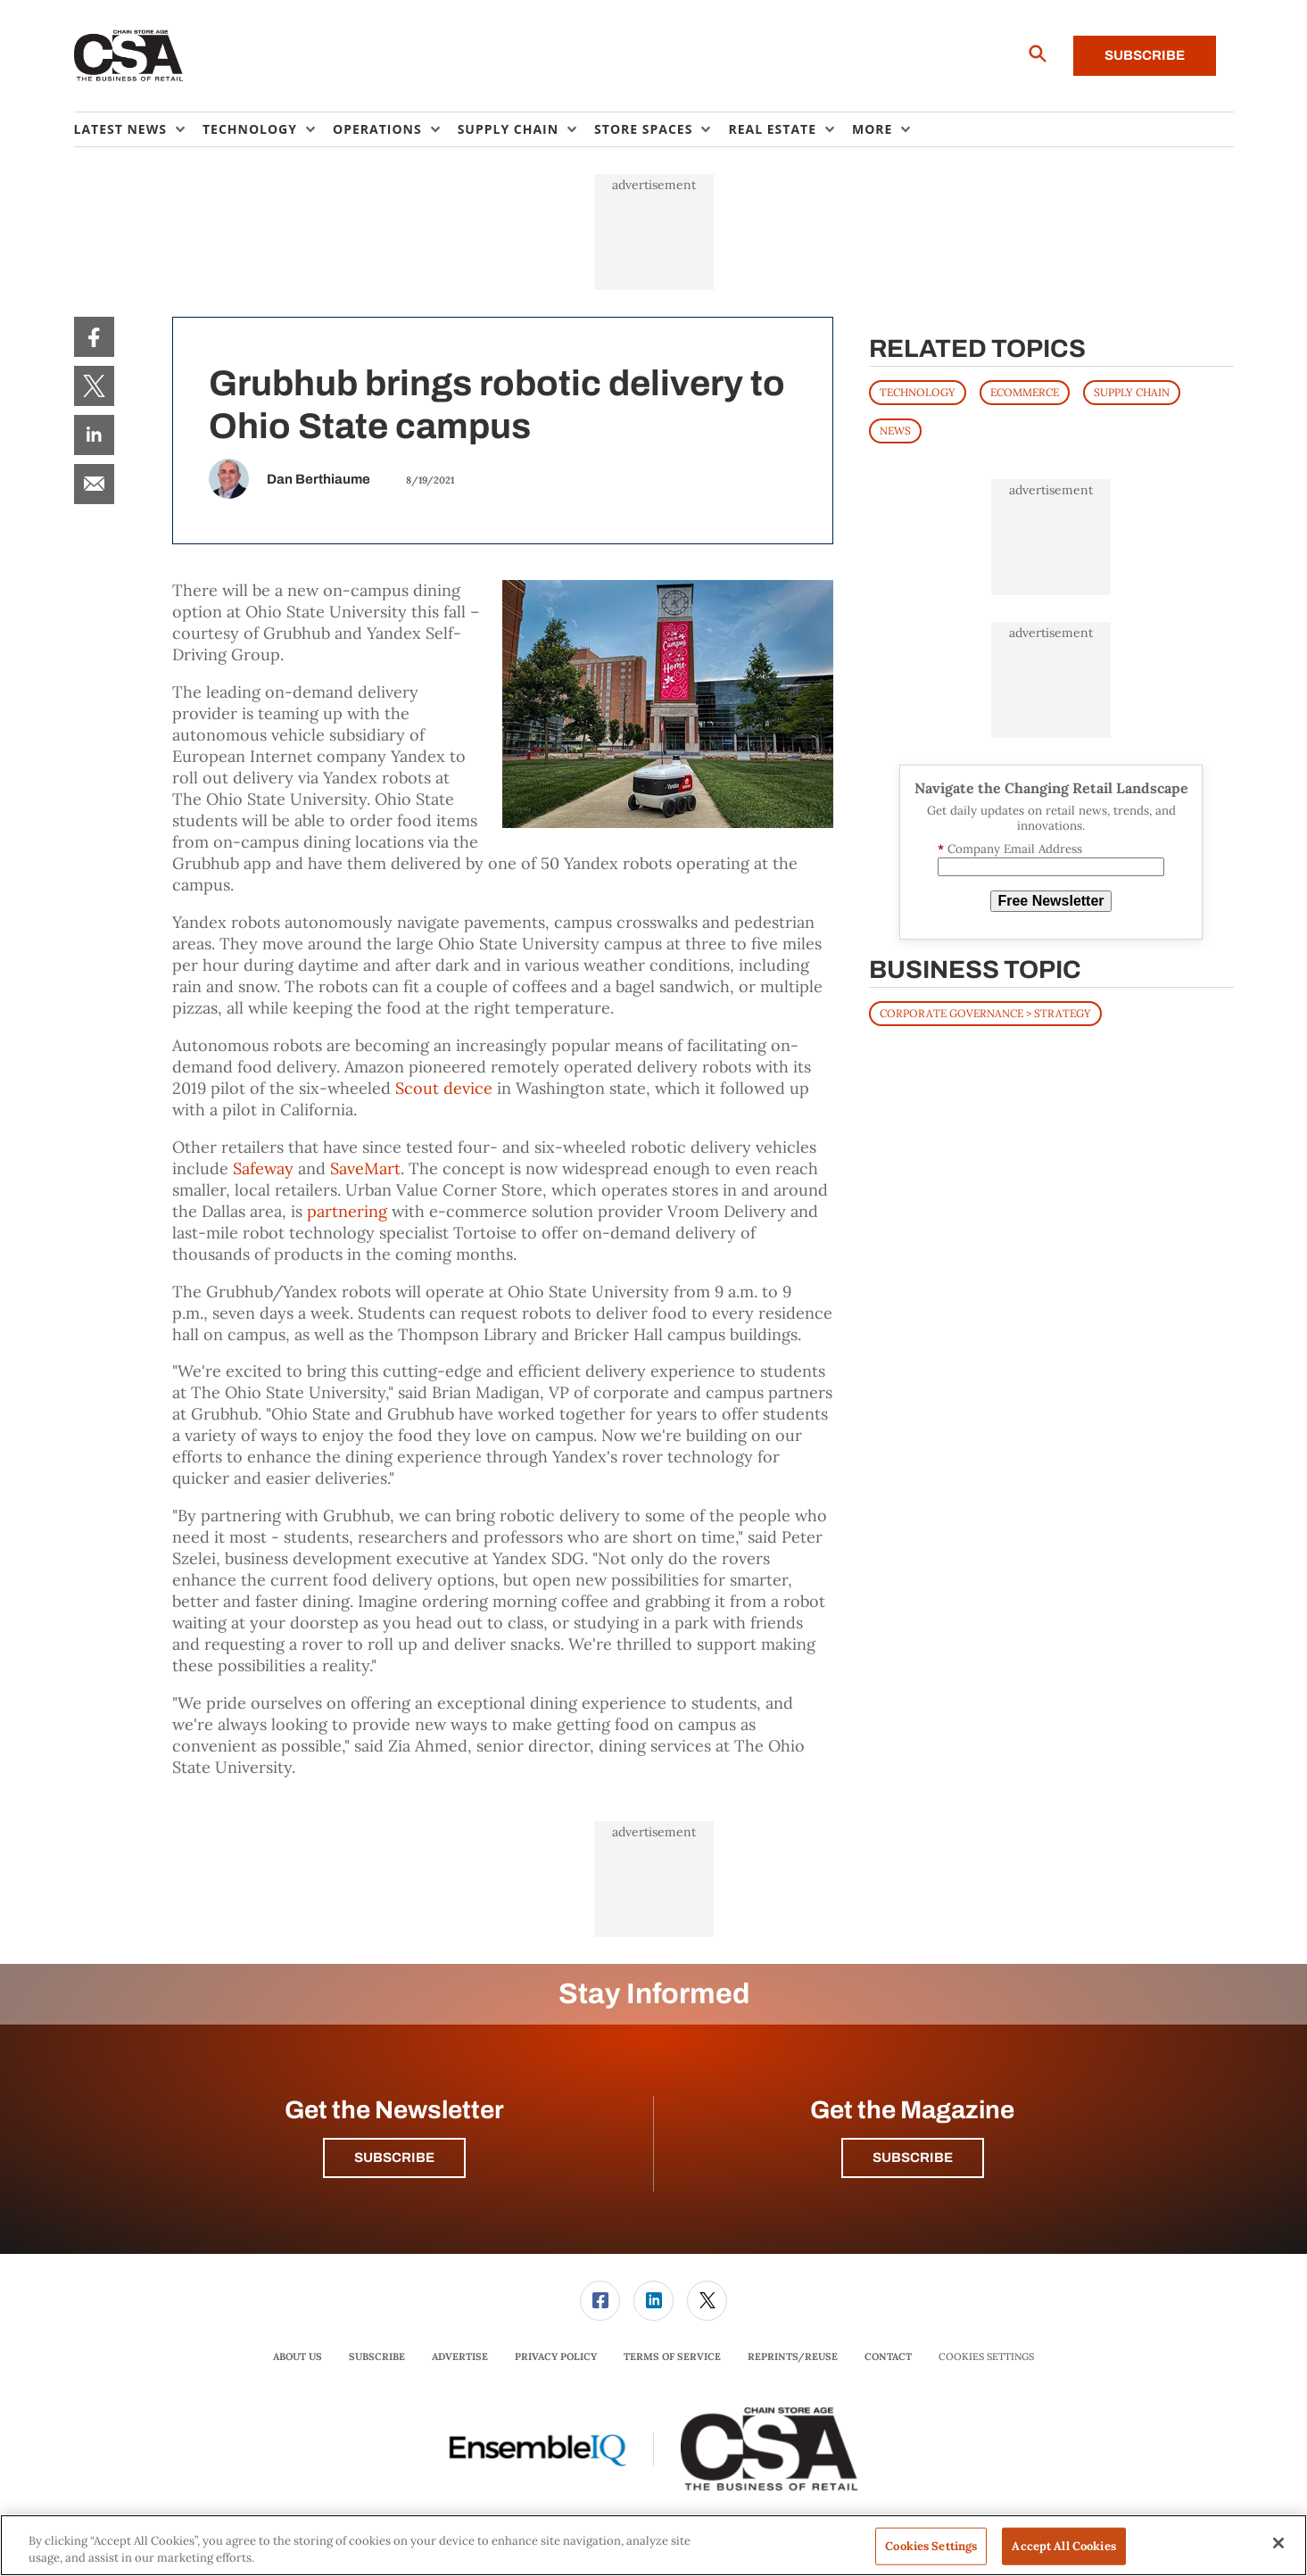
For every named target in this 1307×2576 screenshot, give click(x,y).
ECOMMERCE (1024, 392)
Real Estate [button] (772, 128)
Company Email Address (1010, 849)
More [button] (872, 128)
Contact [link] (888, 2356)
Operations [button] (377, 128)
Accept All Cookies (1063, 2546)
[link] (94, 337)
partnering (347, 1211)
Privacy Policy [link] (556, 2356)
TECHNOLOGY (917, 392)
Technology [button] (250, 128)
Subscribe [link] (377, 2356)
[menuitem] (138, 129)
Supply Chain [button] (508, 128)
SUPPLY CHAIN (1132, 392)
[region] (653, 2545)
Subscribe (1144, 55)
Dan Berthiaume (318, 479)
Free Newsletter (1050, 900)
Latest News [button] (120, 128)
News (895, 430)
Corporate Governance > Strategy (985, 1013)
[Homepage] (129, 56)
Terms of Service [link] (672, 2356)
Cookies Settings (986, 2357)
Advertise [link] (460, 2356)
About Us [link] (297, 2356)
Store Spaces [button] (643, 128)
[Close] (1278, 2543)
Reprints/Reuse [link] (793, 2356)
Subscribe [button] (394, 2157)
